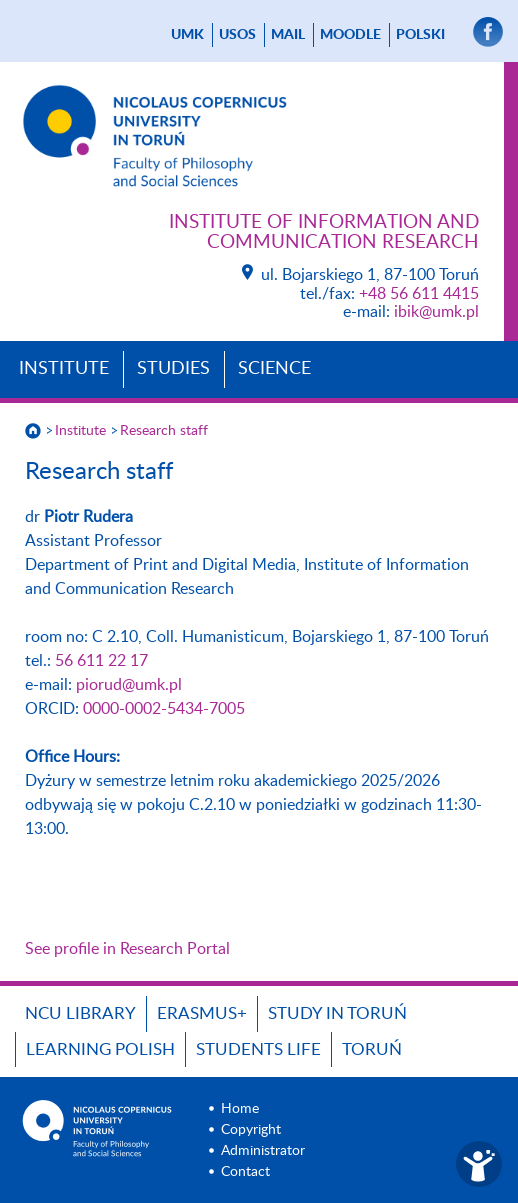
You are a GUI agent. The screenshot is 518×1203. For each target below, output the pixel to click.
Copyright (251, 1130)
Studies (173, 369)
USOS (237, 35)
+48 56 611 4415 (419, 294)
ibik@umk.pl (436, 312)
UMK (187, 35)
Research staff (164, 431)
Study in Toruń (337, 1013)
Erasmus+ (202, 1013)
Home (240, 1109)
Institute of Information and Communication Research (324, 232)
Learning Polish (100, 1049)
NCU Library (80, 1013)
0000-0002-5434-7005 (164, 709)
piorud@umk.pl (129, 685)
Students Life (258, 1049)
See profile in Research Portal (127, 949)
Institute (64, 369)
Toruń (372, 1049)
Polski (420, 35)
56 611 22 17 (101, 661)
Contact (245, 1172)
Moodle (350, 35)
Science (274, 369)
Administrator (263, 1151)
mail (288, 35)
